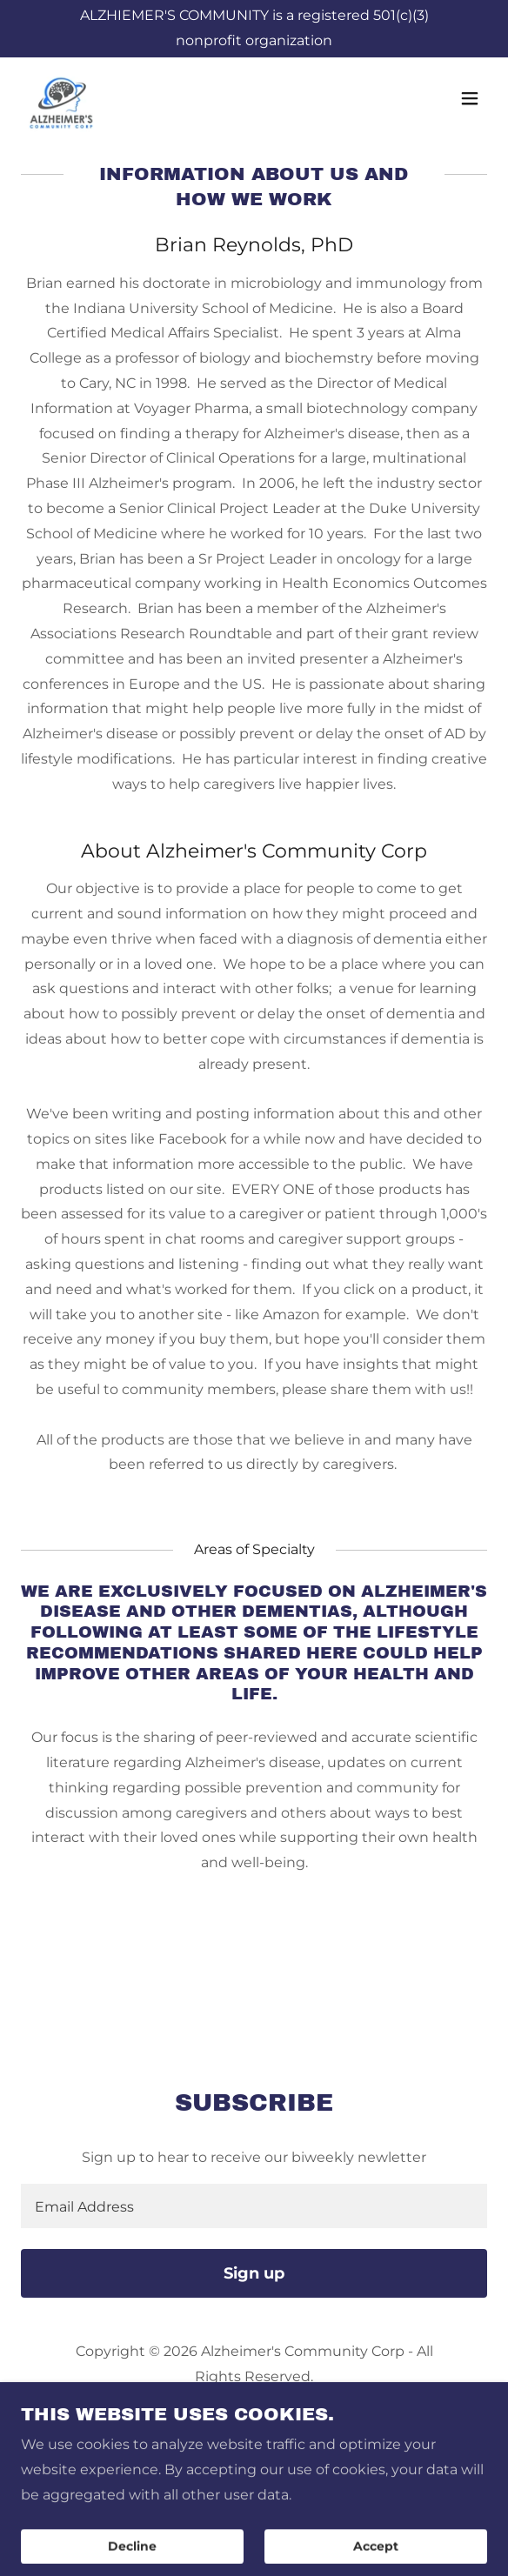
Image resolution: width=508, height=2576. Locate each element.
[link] (62, 99)
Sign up (254, 2273)
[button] (469, 99)
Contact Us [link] (254, 2496)
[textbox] (254, 2206)
